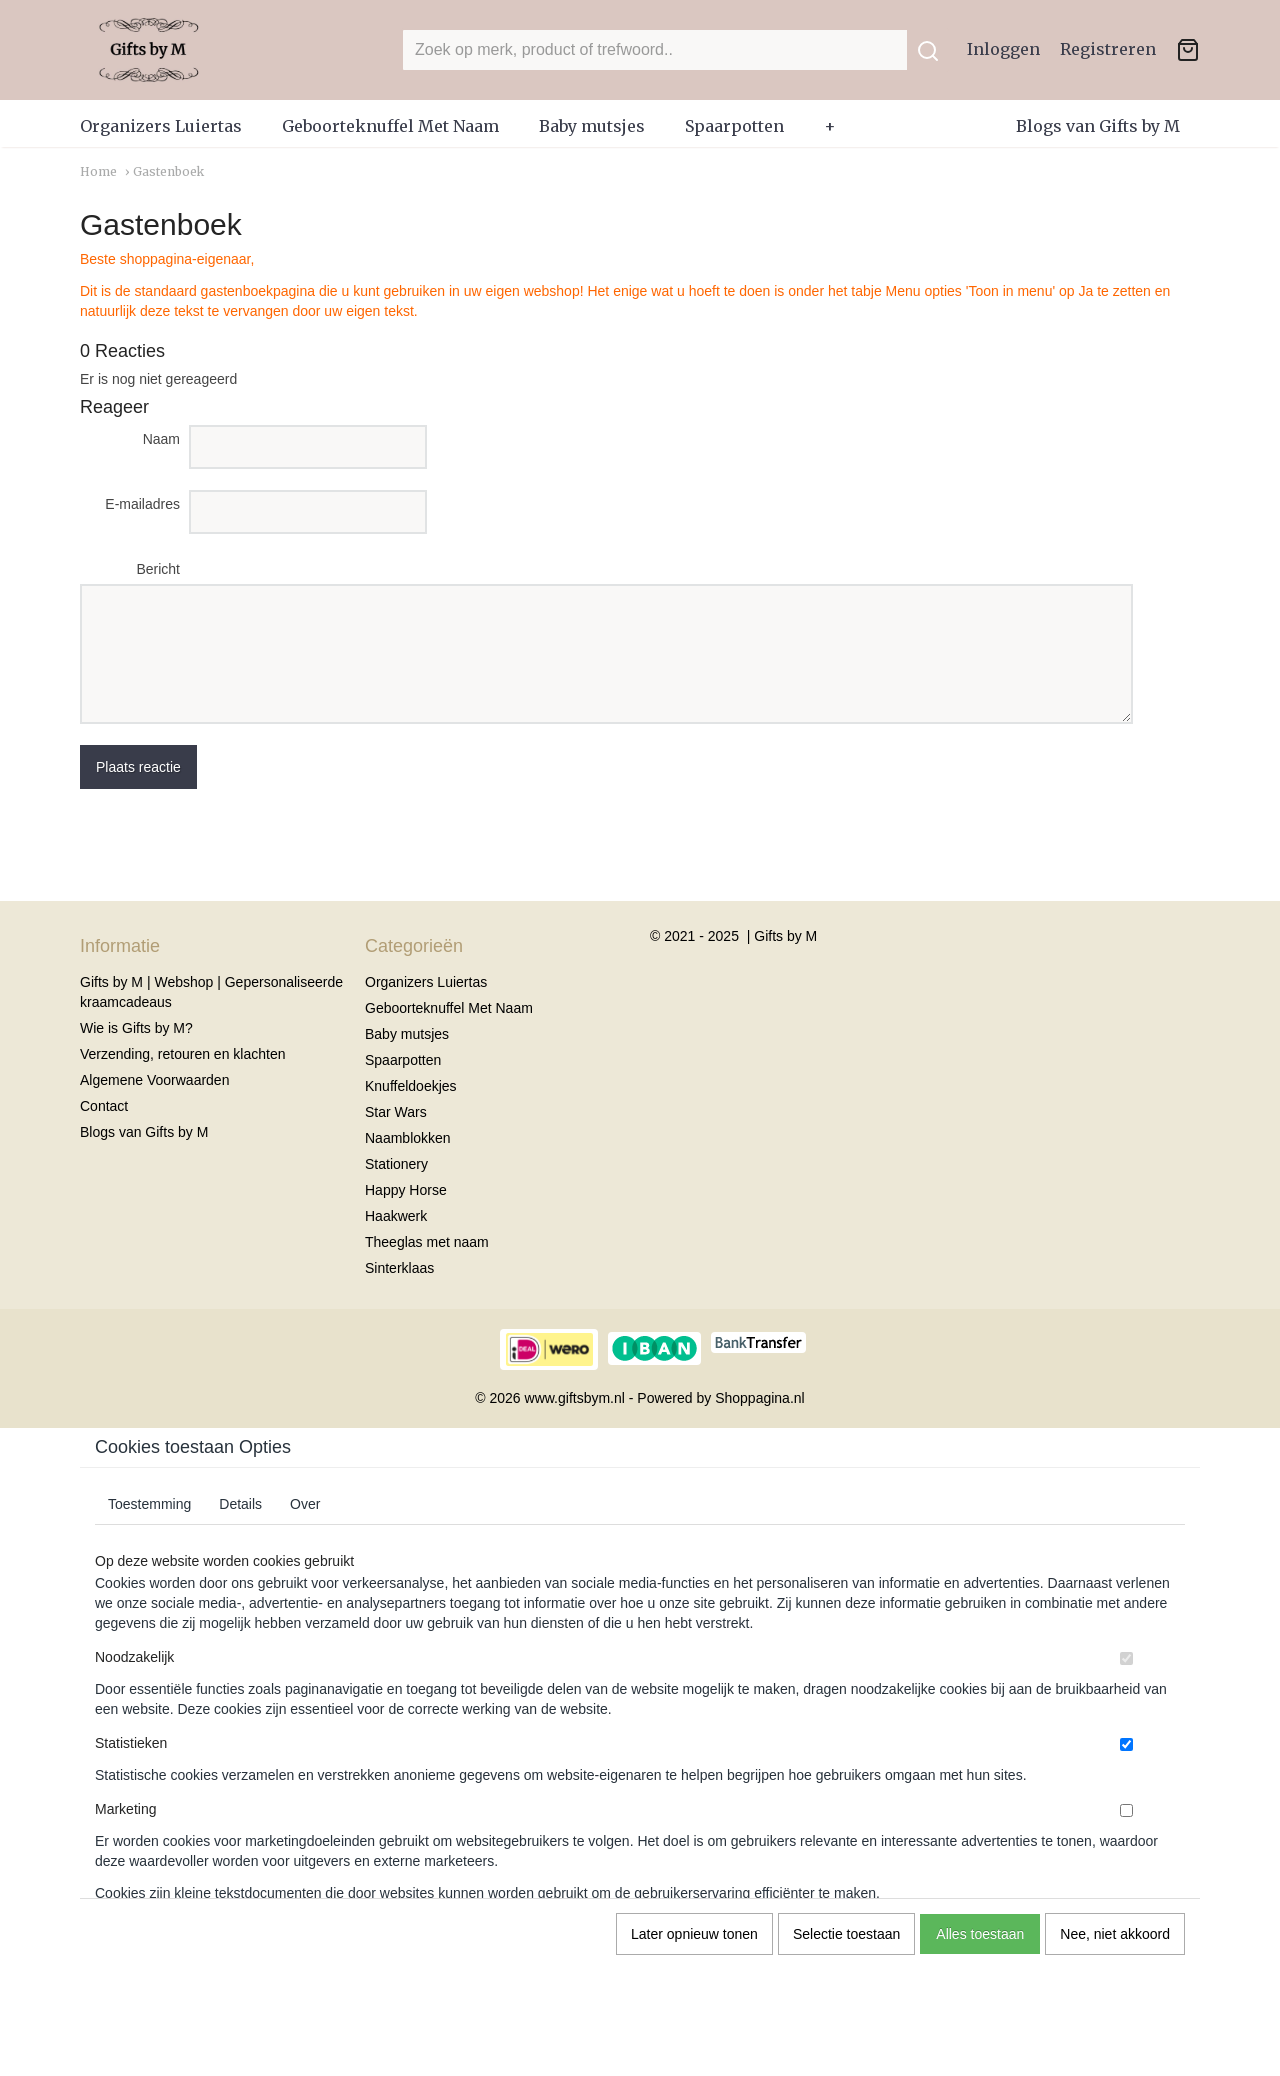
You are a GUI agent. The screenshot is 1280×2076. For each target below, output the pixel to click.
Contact (104, 1106)
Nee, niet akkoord (1115, 1934)
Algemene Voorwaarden (154, 1080)
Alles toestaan (980, 1934)
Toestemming (149, 1504)
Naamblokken (408, 1138)
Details (240, 1504)
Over (305, 1504)
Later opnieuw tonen (694, 1934)
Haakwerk (396, 1216)
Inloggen (1003, 49)
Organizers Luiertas (161, 126)
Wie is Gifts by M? (136, 1028)
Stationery (396, 1164)
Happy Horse (406, 1190)
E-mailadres (142, 504)
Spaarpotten (734, 126)
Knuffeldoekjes (411, 1086)
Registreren (1108, 49)
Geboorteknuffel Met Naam (390, 126)
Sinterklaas (399, 1268)
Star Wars (396, 1112)
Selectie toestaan (846, 1934)
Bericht (158, 569)
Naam (161, 439)
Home (98, 171)
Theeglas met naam (427, 1242)
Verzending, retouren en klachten (182, 1054)
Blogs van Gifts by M (1098, 126)
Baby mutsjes (592, 126)
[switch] (1126, 1658)
